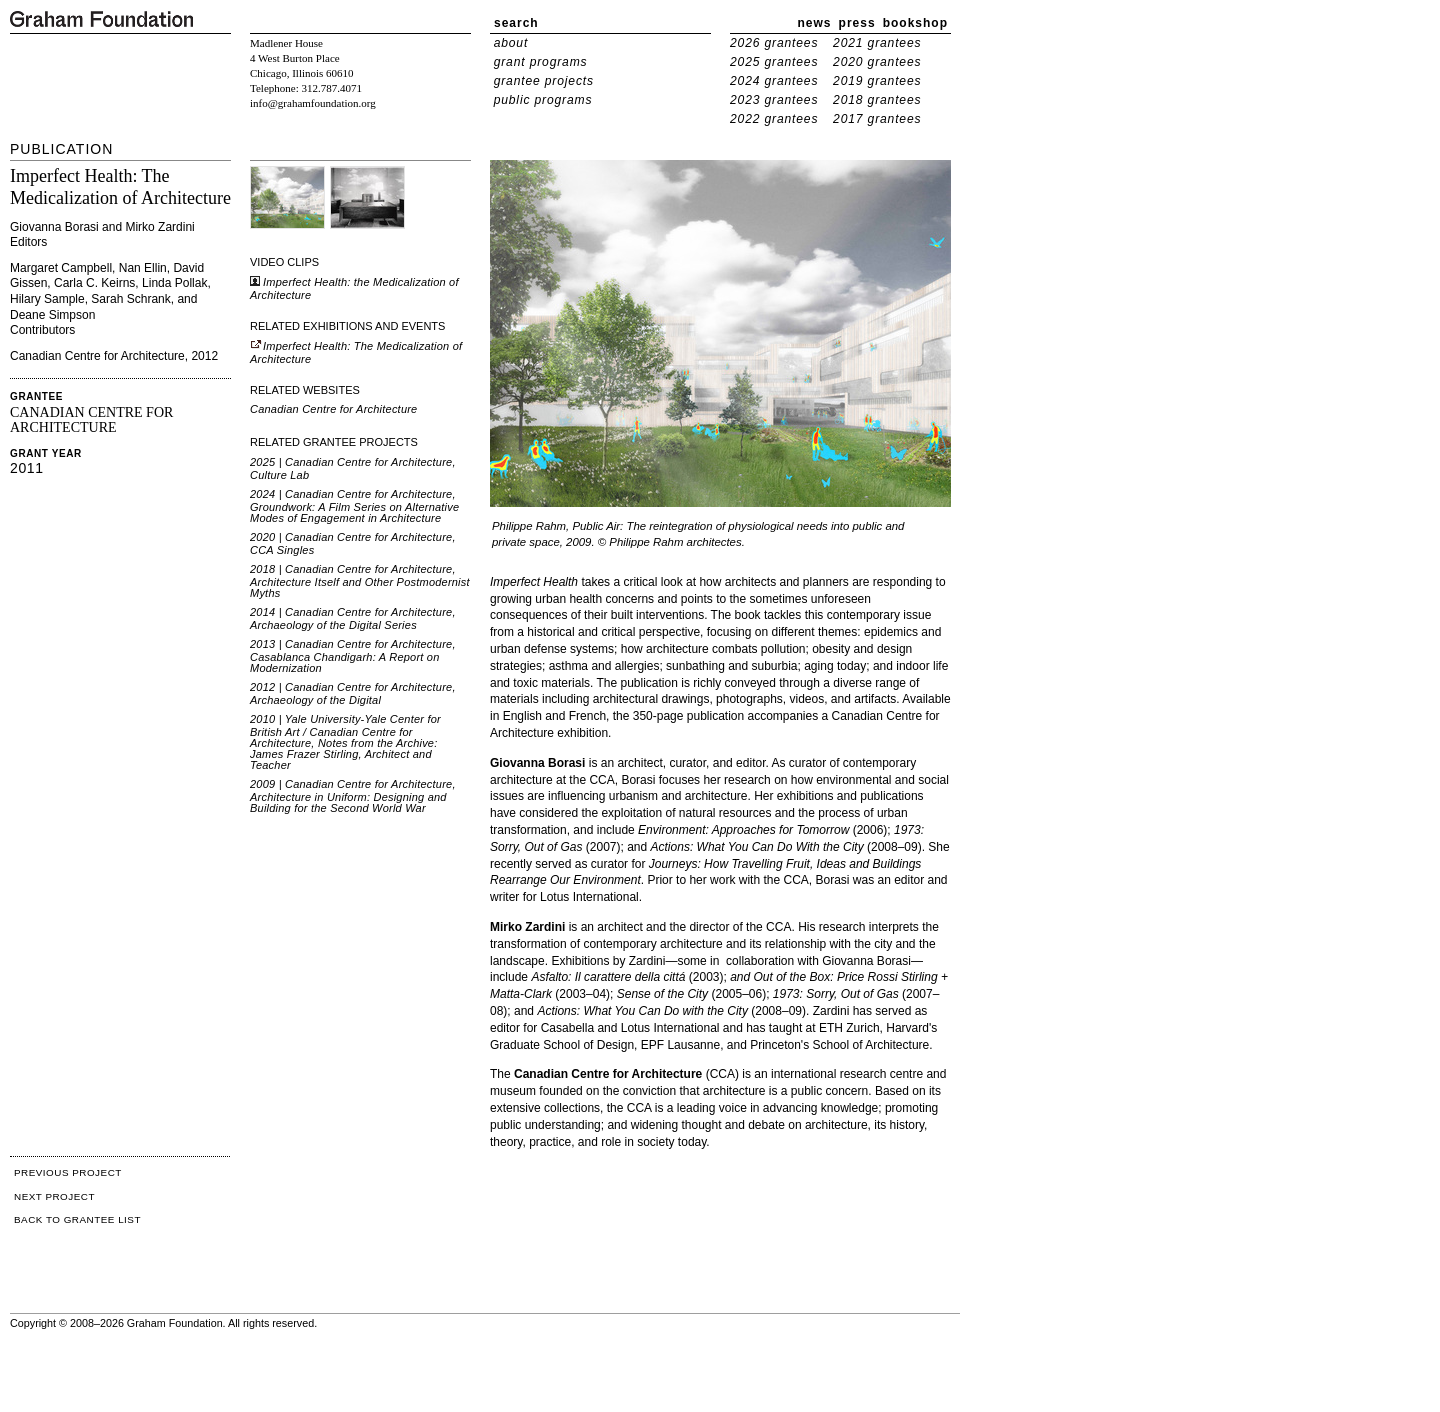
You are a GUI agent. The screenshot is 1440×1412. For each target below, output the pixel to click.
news (815, 23)
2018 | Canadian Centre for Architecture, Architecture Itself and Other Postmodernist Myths (360, 581)
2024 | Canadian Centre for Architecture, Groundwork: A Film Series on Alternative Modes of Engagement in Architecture (354, 506)
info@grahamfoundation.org (313, 103)
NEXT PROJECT (54, 1196)
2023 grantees (774, 100)
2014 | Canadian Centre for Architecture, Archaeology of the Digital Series (353, 618)
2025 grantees (774, 62)
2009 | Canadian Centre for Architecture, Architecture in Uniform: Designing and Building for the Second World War (353, 796)
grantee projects (544, 81)
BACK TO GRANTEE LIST (77, 1219)
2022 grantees (774, 119)
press (857, 23)
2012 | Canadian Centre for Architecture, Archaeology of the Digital (353, 693)
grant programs (541, 62)
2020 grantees (877, 62)
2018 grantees (877, 100)
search (516, 23)
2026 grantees (774, 43)
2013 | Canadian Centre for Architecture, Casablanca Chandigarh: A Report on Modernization (353, 656)
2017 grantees (877, 119)
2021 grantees (877, 43)
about (511, 43)
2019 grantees (877, 81)
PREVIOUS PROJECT (68, 1172)
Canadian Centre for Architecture (333, 409)
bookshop (915, 23)
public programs (543, 100)
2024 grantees (774, 81)
